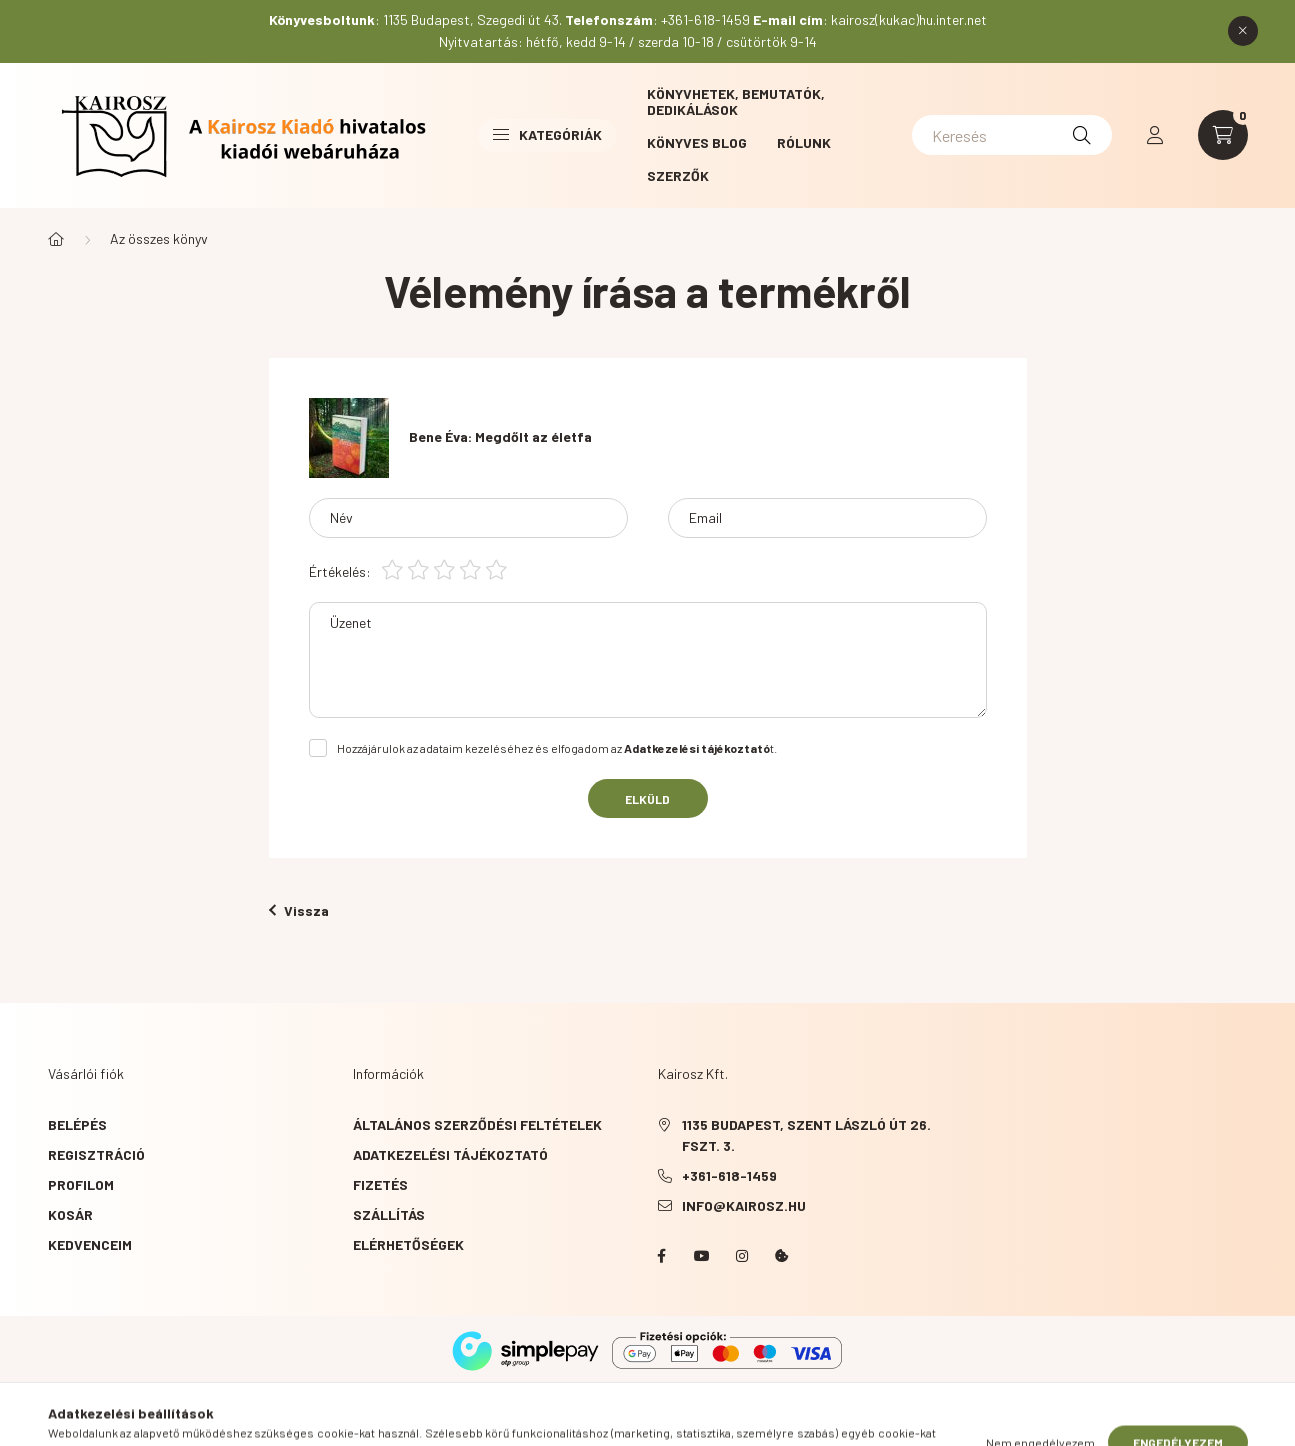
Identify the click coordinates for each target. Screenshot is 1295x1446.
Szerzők (678, 175)
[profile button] (1155, 135)
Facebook (662, 1256)
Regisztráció (96, 1154)
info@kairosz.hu (744, 1205)
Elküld (647, 799)
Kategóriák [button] (547, 134)
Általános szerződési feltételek (477, 1124)
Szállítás (389, 1214)
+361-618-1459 (729, 1175)
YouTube (702, 1256)
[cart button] (1223, 135)
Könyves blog (697, 142)
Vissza (299, 910)
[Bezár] (1243, 31)
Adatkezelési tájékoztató (450, 1154)
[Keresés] (1012, 135)
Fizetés (380, 1184)
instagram (742, 1256)
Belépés (77, 1124)
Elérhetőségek (408, 1244)
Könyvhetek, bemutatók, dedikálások (736, 101)
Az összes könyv (159, 238)
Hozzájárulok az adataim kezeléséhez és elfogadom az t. (557, 748)
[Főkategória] (56, 239)
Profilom (81, 1184)
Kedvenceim (90, 1244)
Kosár (70, 1214)
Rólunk (804, 142)
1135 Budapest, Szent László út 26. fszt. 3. (806, 1135)
